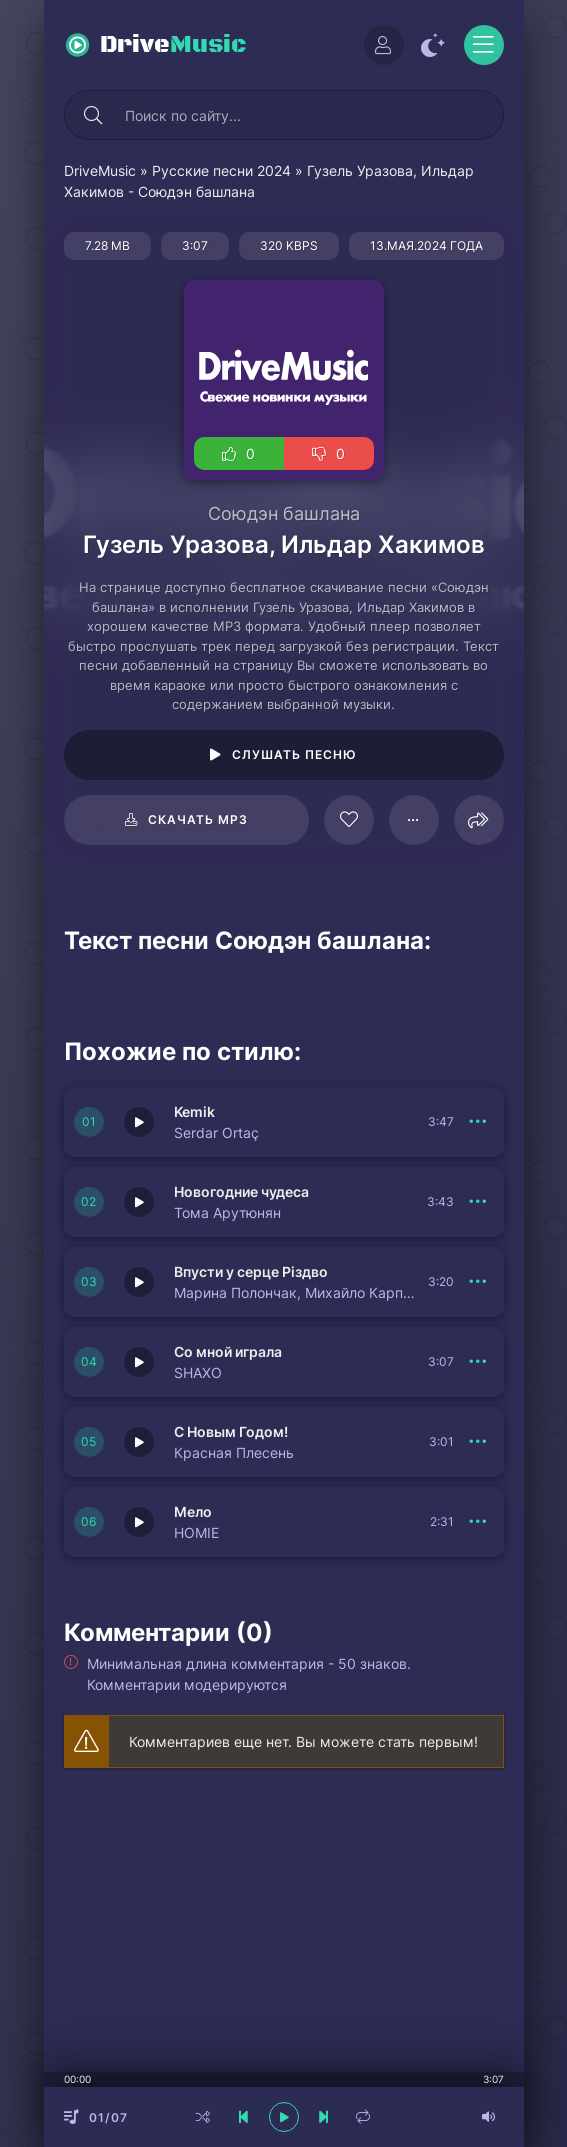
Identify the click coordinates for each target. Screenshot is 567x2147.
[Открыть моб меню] (484, 45)
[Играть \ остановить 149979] (139, 1442)
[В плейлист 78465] (414, 820)
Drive (173, 45)
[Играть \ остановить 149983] (139, 1122)
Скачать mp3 (198, 819)
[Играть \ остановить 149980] (139, 1362)
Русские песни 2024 (221, 170)
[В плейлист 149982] (479, 1202)
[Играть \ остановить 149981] (139, 1282)
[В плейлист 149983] (479, 1122)
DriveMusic (100, 170)
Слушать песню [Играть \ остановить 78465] (294, 754)
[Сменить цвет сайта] (434, 45)
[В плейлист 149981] (479, 1282)
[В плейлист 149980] (479, 1362)
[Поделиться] (479, 820)
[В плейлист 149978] (479, 1522)
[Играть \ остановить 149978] (139, 1522)
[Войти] (384, 45)
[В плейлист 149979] (479, 1442)
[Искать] (94, 115)
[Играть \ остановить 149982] (139, 1202)
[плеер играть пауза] (284, 2117)
